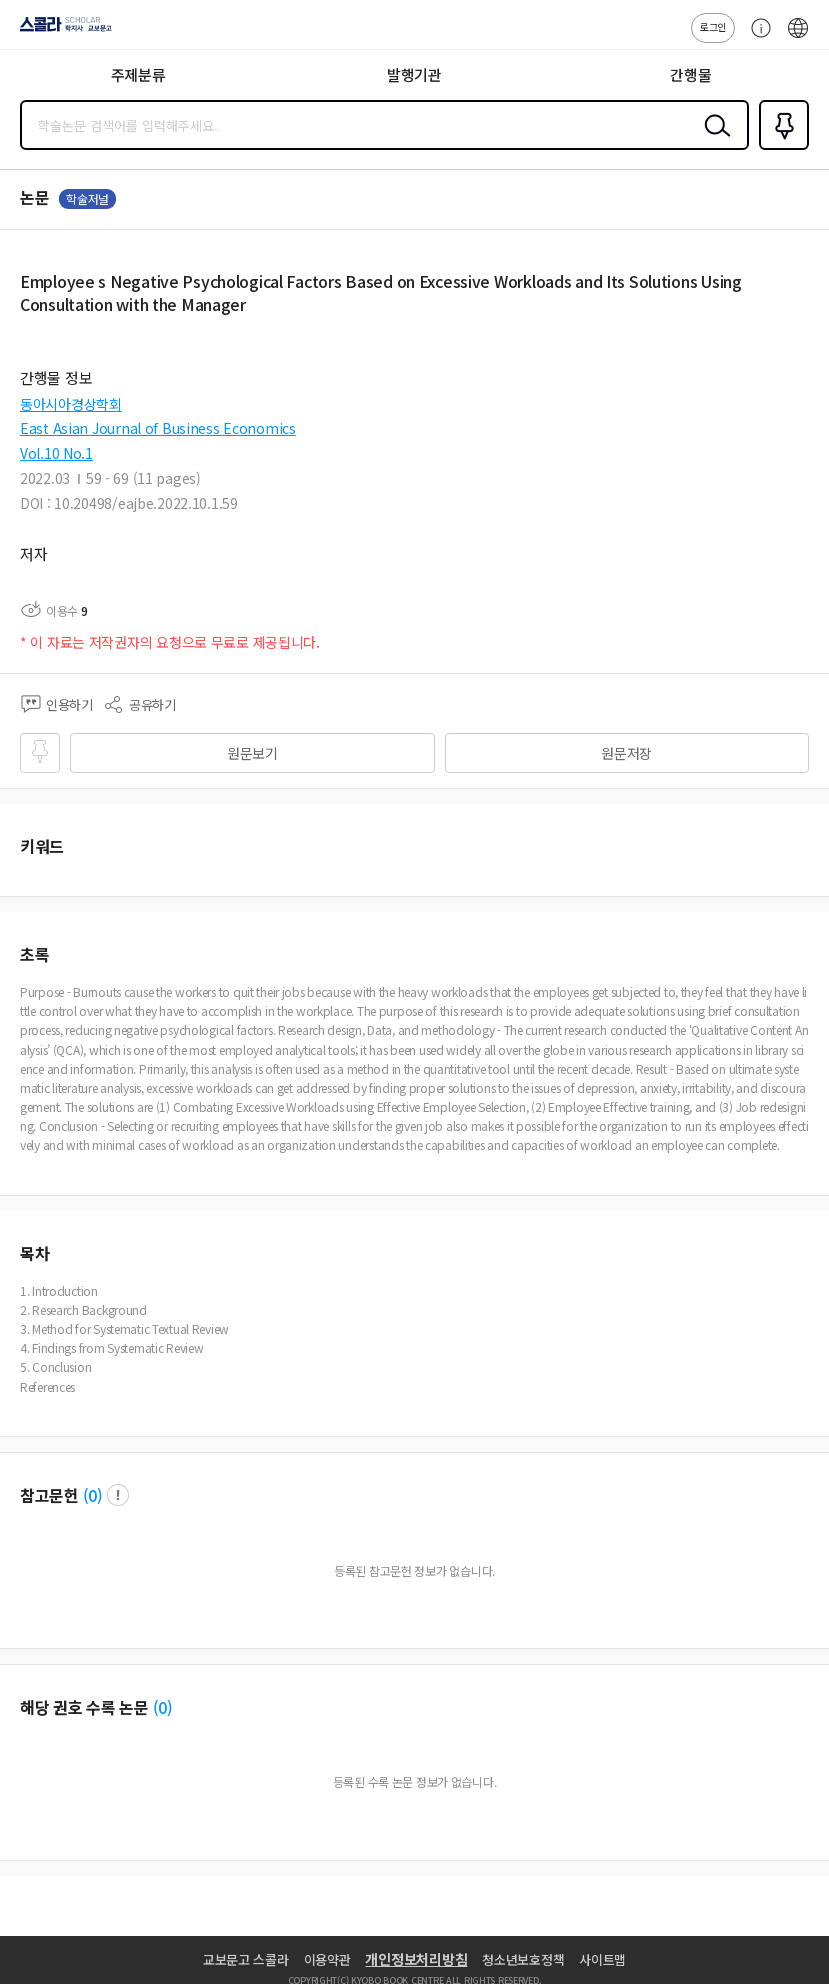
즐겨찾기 (780, 148)
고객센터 (756, 38)
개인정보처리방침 (416, 1959)
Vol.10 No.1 (56, 453)
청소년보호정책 (523, 1959)
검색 (713, 141)
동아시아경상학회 (71, 404)
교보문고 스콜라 (246, 1959)
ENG (798, 38)
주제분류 (138, 74)
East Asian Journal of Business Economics (158, 428)
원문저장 (626, 753)
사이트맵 (602, 1959)
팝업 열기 (118, 1495)
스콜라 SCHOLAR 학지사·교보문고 (60, 31)
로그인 (713, 26)
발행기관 (414, 74)
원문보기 (252, 753)
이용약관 (327, 1959)
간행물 (690, 74)
